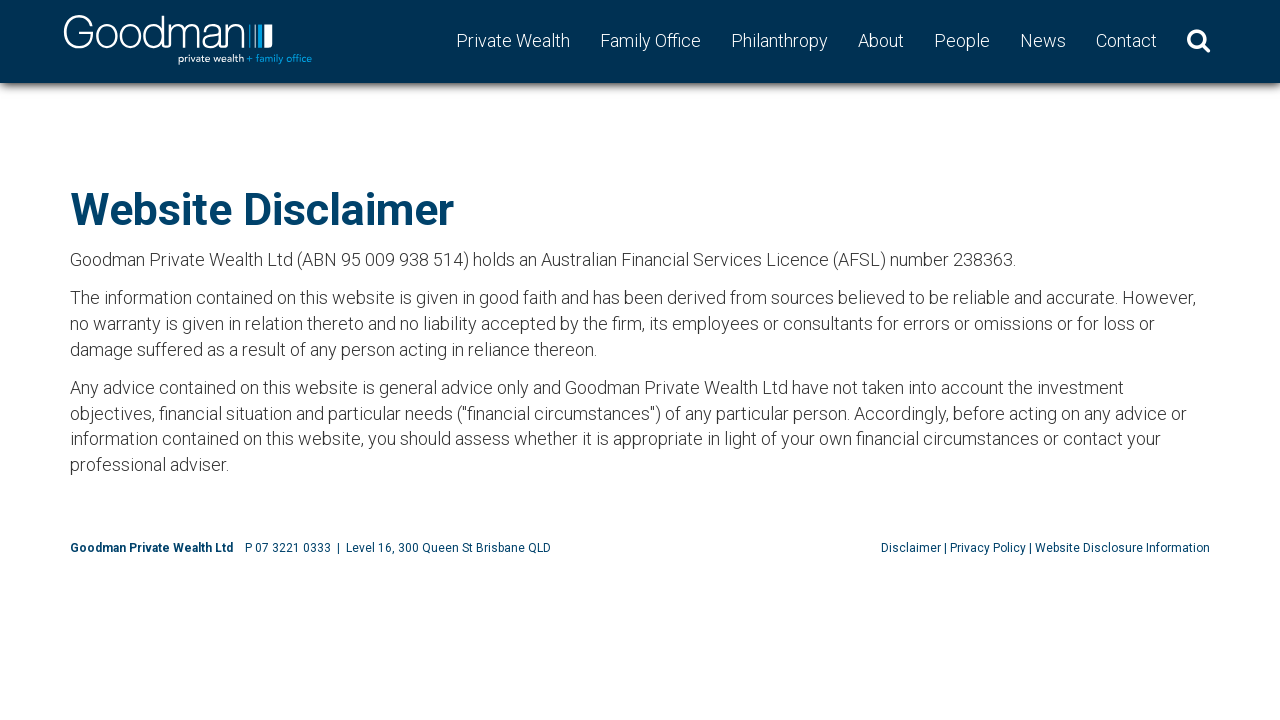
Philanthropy (779, 40)
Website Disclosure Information (1122, 548)
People (962, 40)
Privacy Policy (988, 548)
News (1043, 40)
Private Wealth (513, 40)
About (881, 40)
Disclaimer (911, 548)
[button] (1198, 41)
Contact (1126, 40)
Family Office (650, 40)
